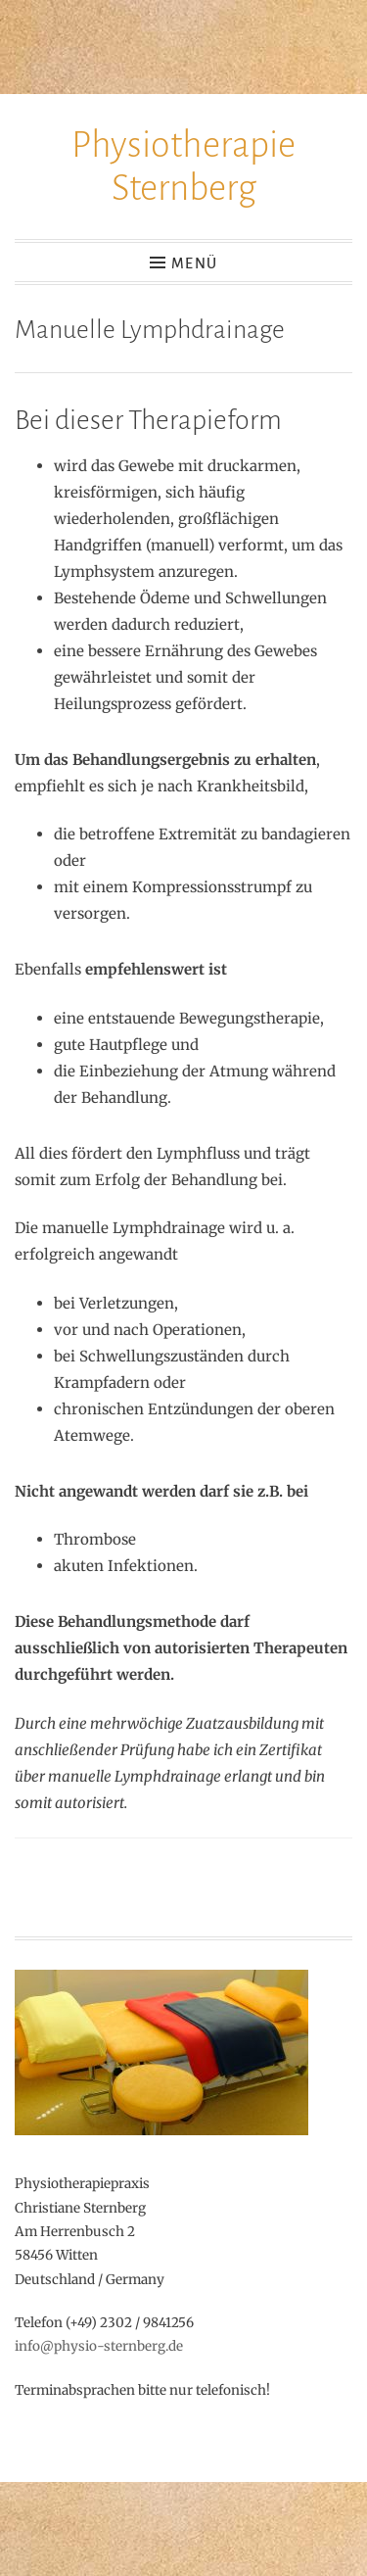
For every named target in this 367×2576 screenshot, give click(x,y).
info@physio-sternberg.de (99, 2346)
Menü (194, 263)
